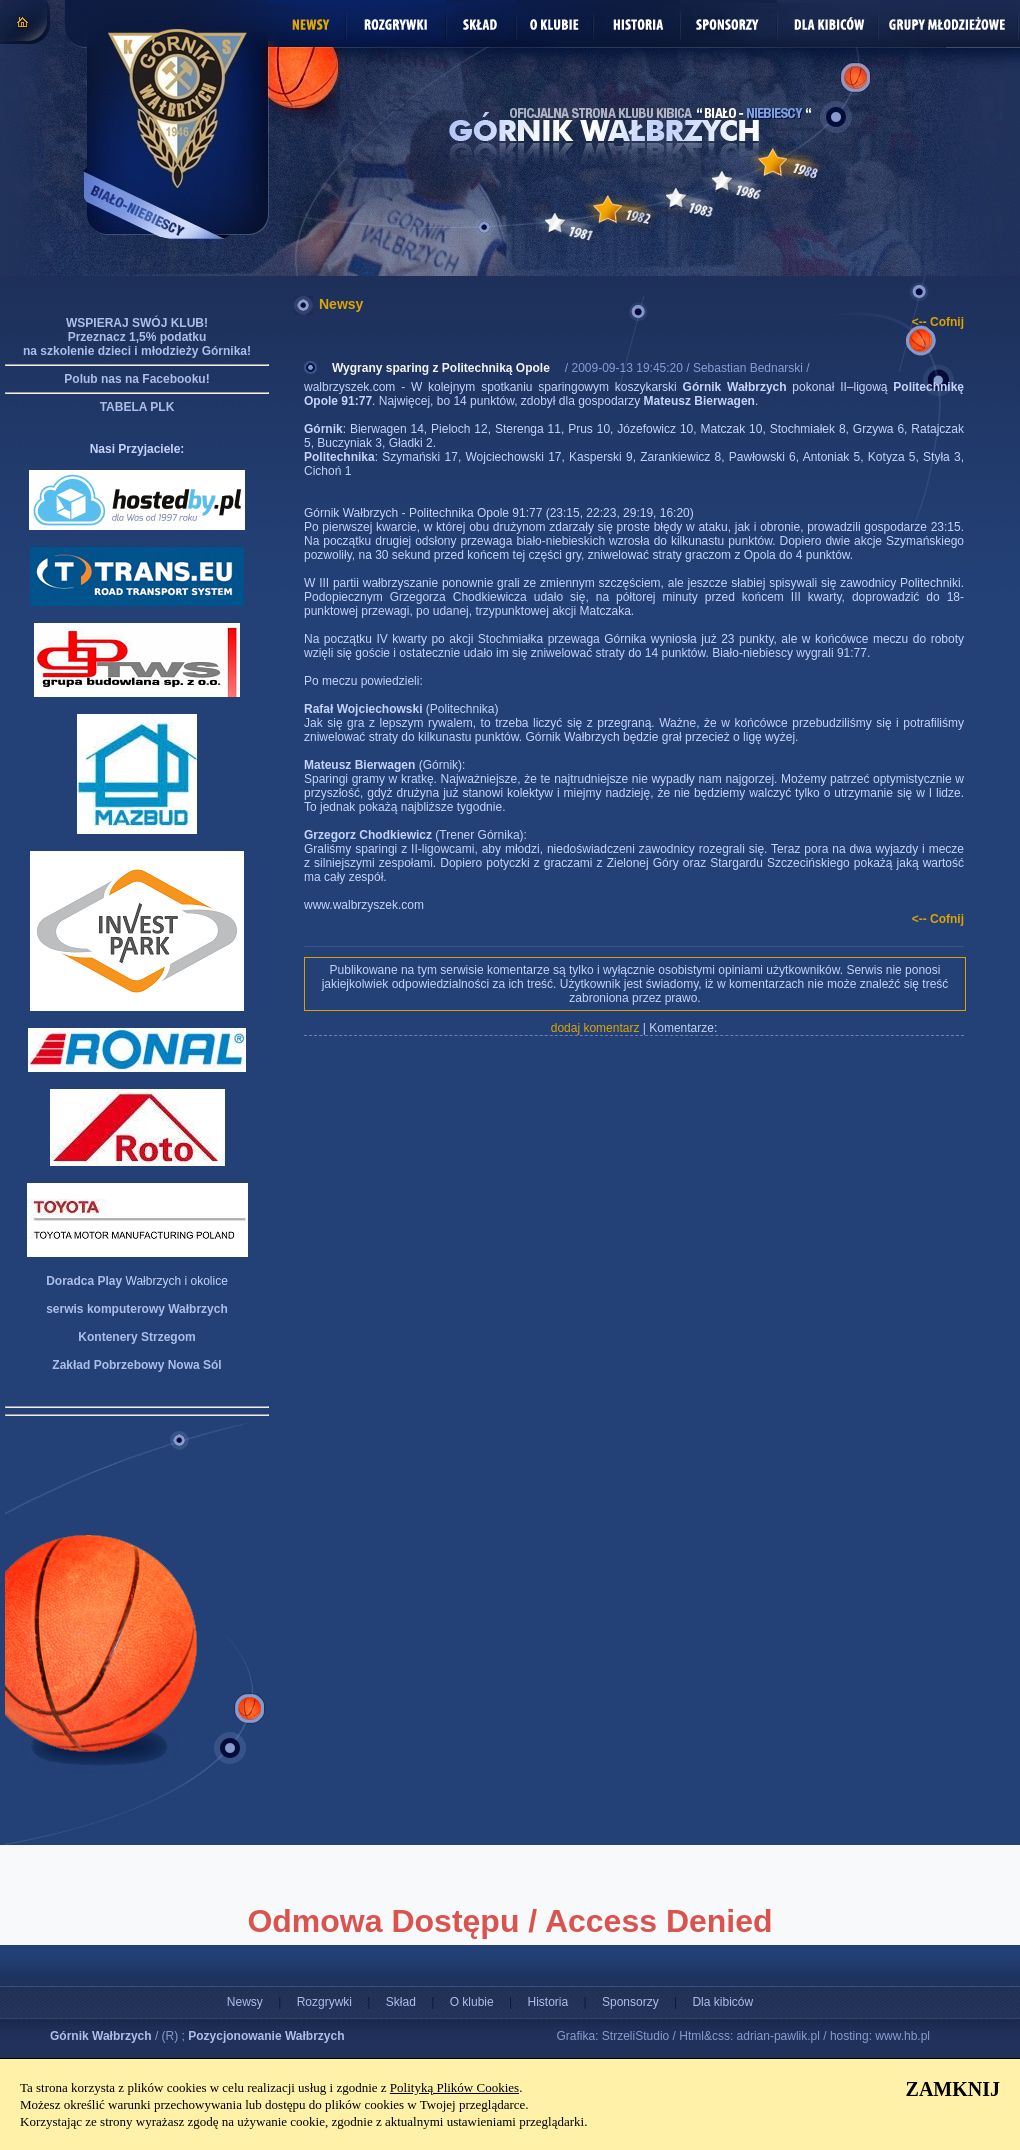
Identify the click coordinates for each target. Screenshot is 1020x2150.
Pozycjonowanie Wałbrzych (266, 2036)
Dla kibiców (722, 2002)
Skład (401, 2002)
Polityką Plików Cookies (454, 2087)
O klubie (472, 2002)
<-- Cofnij (938, 322)
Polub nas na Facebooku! (136, 379)
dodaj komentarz (595, 1028)
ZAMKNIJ (953, 2089)
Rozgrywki (324, 2002)
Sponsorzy (630, 2002)
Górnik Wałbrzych (101, 2036)
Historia (547, 2002)
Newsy (245, 2002)
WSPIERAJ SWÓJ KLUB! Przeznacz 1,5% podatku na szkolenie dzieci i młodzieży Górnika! (137, 337)
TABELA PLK (137, 407)
